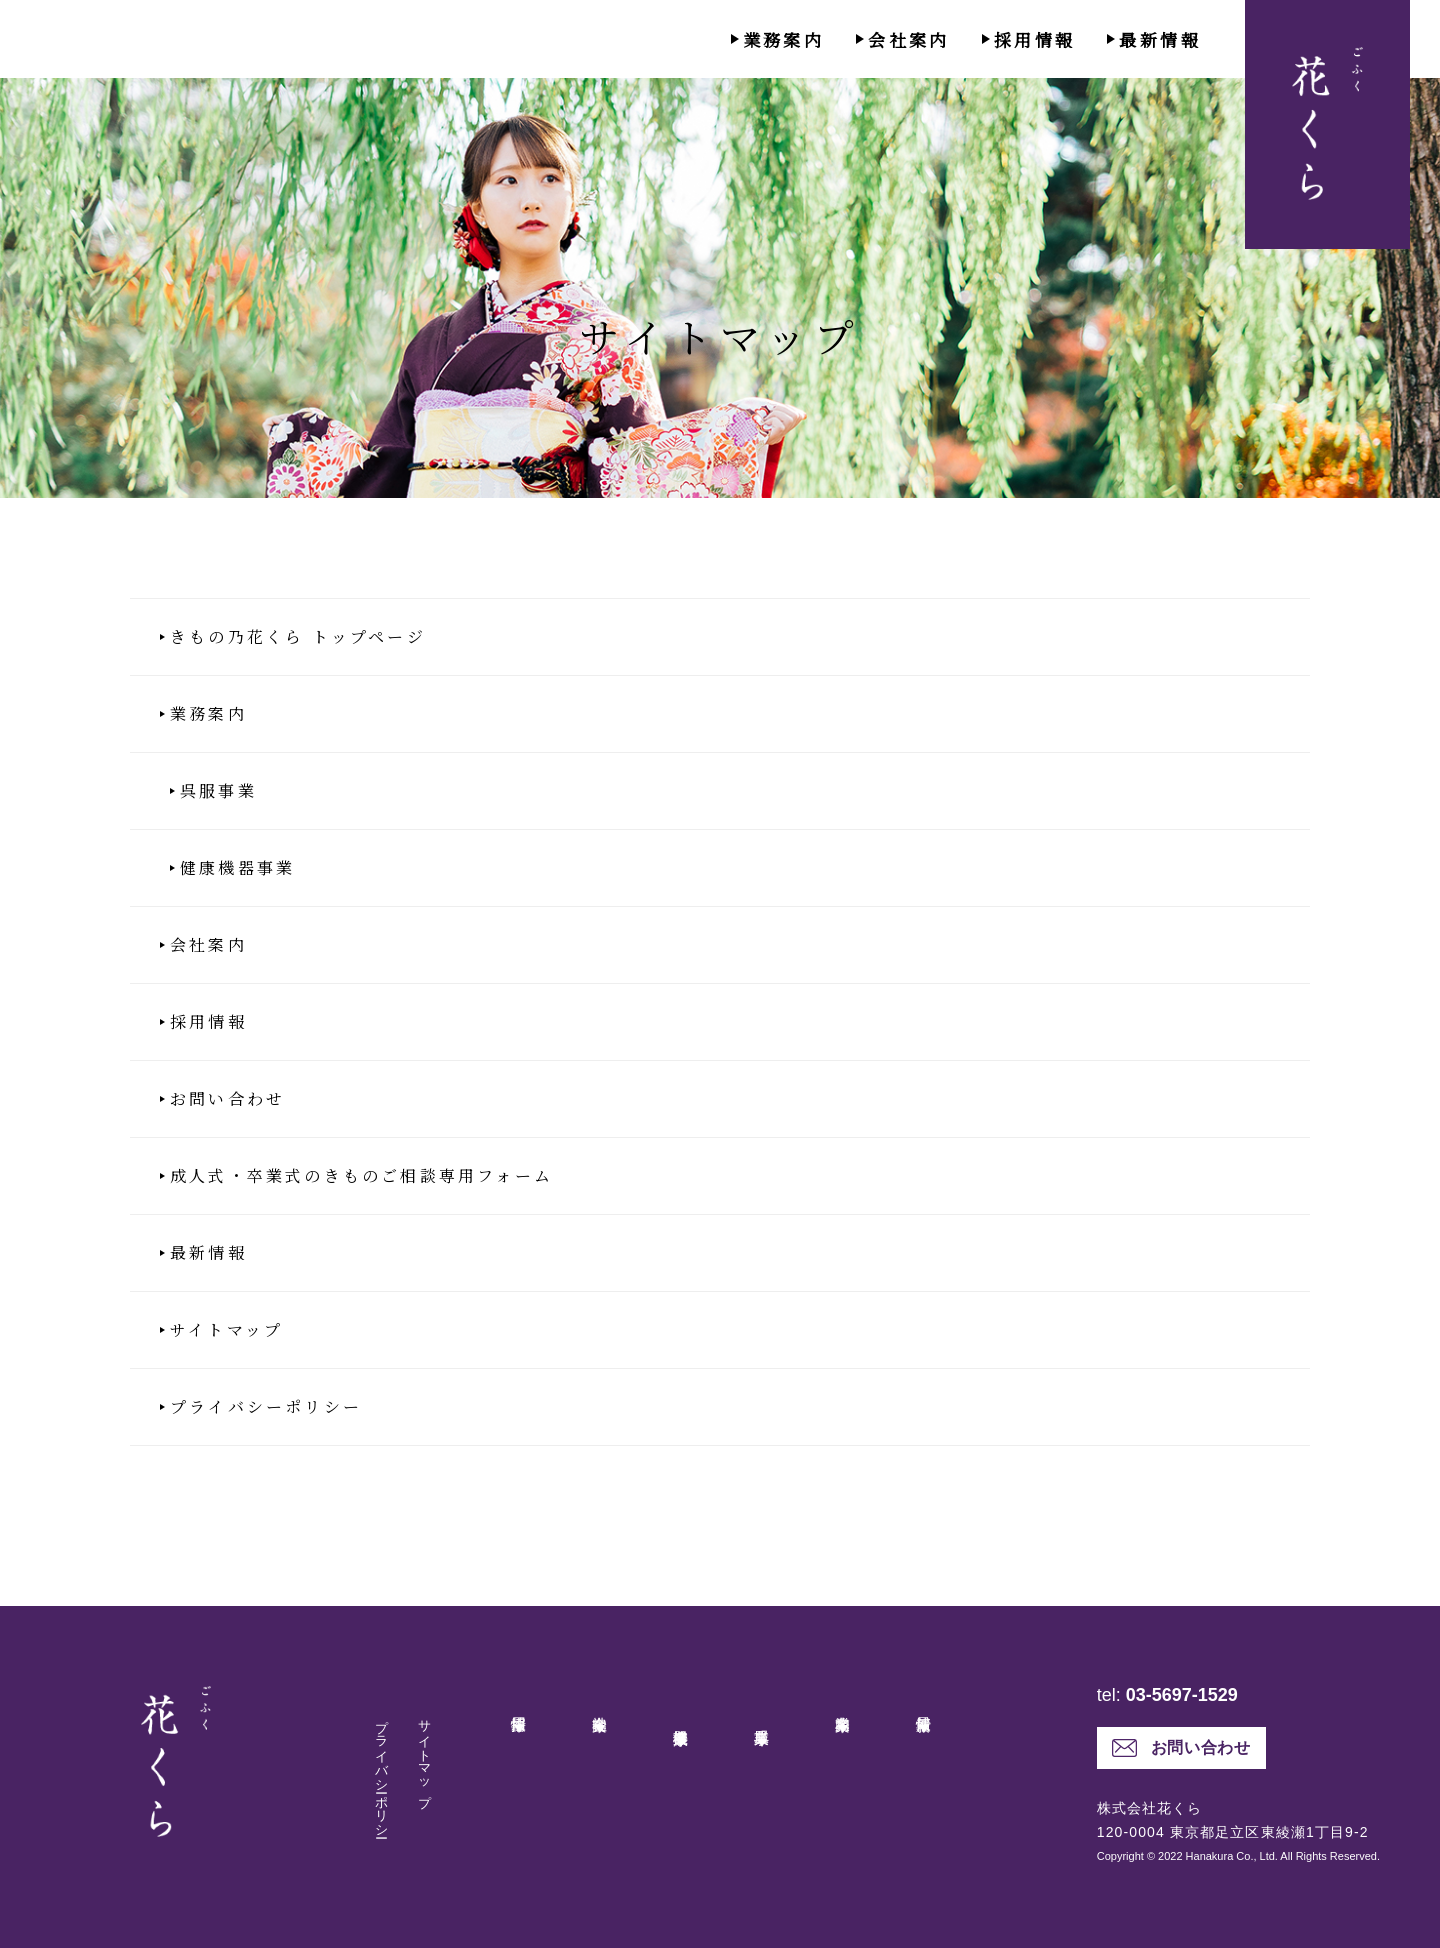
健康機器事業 (237, 868)
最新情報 (1160, 39)
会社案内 (909, 39)
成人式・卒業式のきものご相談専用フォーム (361, 1176)
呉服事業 (218, 791)
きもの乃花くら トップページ (298, 637)
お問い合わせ (227, 1099)
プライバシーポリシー (266, 1407)
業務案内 (784, 39)
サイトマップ (226, 1330)
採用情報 (1035, 39)
